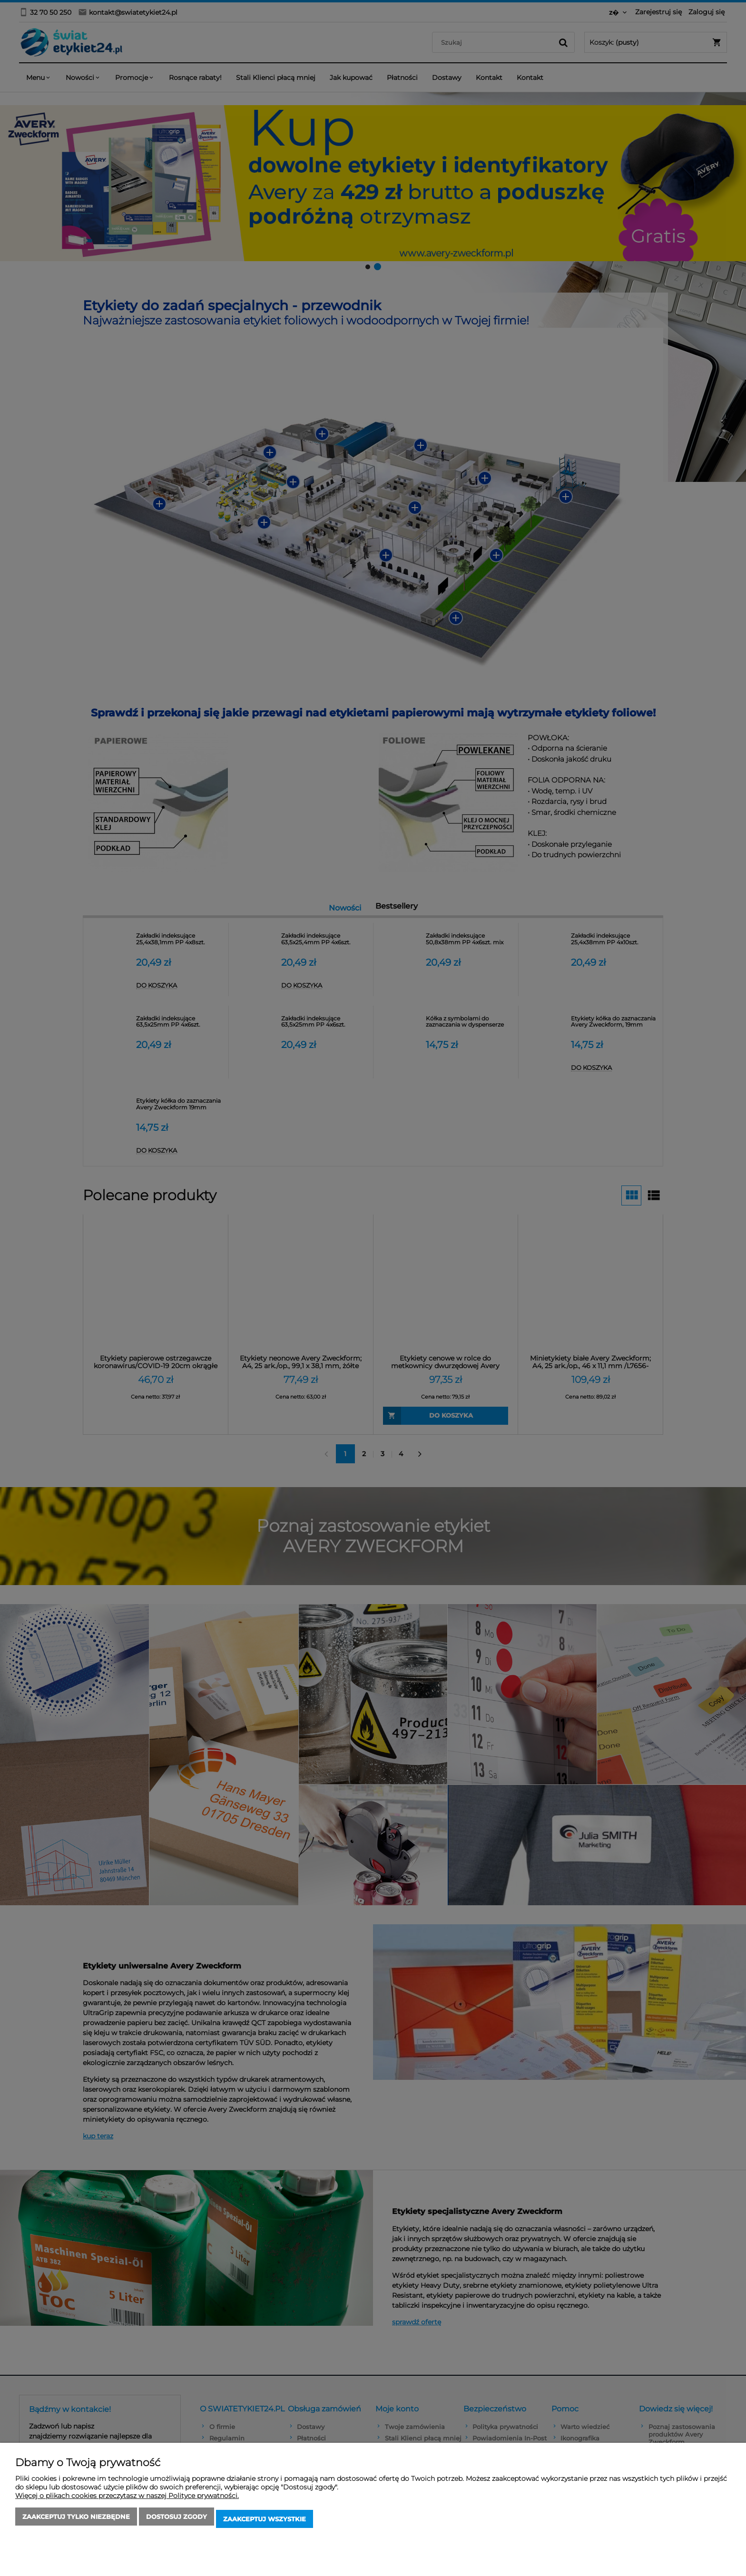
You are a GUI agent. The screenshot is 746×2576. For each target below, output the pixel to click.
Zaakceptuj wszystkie (264, 2521)
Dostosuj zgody (176, 2521)
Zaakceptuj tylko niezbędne (76, 2521)
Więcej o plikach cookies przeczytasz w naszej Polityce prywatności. (127, 2500)
